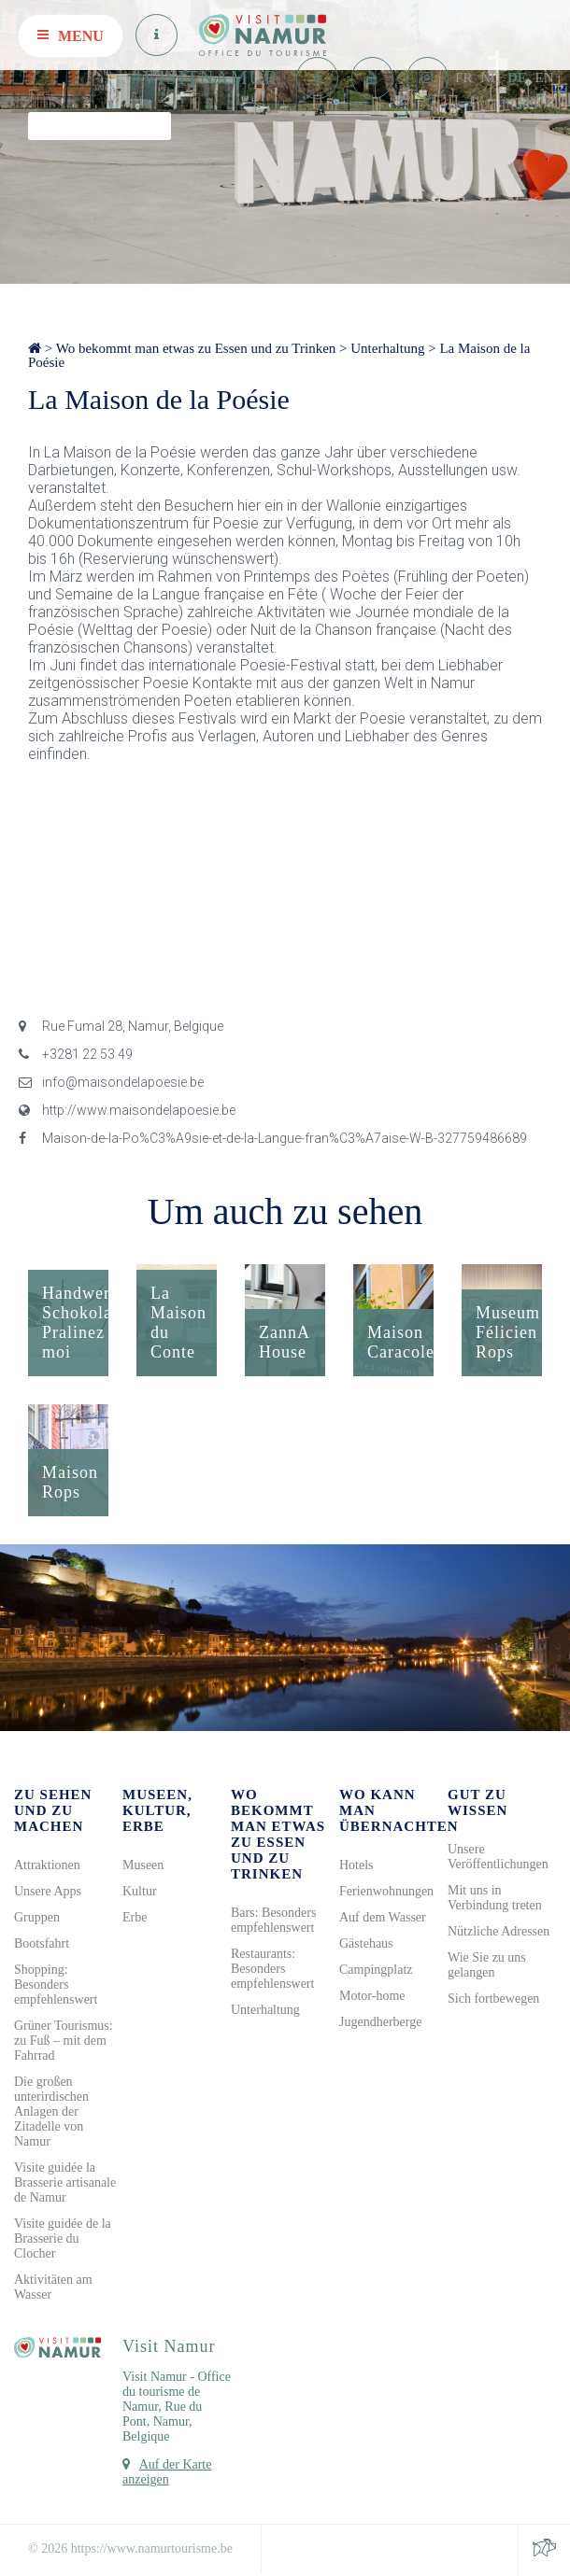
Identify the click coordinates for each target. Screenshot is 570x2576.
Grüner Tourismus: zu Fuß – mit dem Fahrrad (63, 2040)
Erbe (134, 1917)
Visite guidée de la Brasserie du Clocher (62, 2238)
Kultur (139, 1891)
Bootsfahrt (41, 1943)
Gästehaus (366, 1943)
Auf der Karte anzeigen (166, 2471)
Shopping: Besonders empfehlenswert (55, 1984)
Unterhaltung (387, 348)
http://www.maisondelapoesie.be (127, 1110)
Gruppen (37, 1917)
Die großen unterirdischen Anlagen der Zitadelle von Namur (51, 2111)
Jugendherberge (380, 2022)
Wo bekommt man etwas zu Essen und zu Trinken (196, 348)
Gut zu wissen (477, 1802)
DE (517, 77)
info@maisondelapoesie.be (111, 1082)
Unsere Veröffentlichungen (498, 1856)
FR (463, 77)
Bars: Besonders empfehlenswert (273, 1920)
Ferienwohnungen (386, 1891)
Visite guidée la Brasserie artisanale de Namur (65, 2182)
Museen (143, 1865)
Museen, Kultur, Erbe (157, 1810)
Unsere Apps (47, 1891)
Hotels (356, 1865)
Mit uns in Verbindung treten (495, 1897)
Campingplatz (376, 1970)
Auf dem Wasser (382, 1917)
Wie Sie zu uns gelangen (487, 1964)
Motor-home (372, 1996)
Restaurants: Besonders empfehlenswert (272, 1969)
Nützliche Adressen (498, 1931)
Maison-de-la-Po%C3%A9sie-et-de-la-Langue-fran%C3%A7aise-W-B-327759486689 (273, 1138)
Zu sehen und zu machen (53, 1810)
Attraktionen (47, 1865)
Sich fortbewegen (493, 1999)
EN (544, 77)
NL (489, 77)
